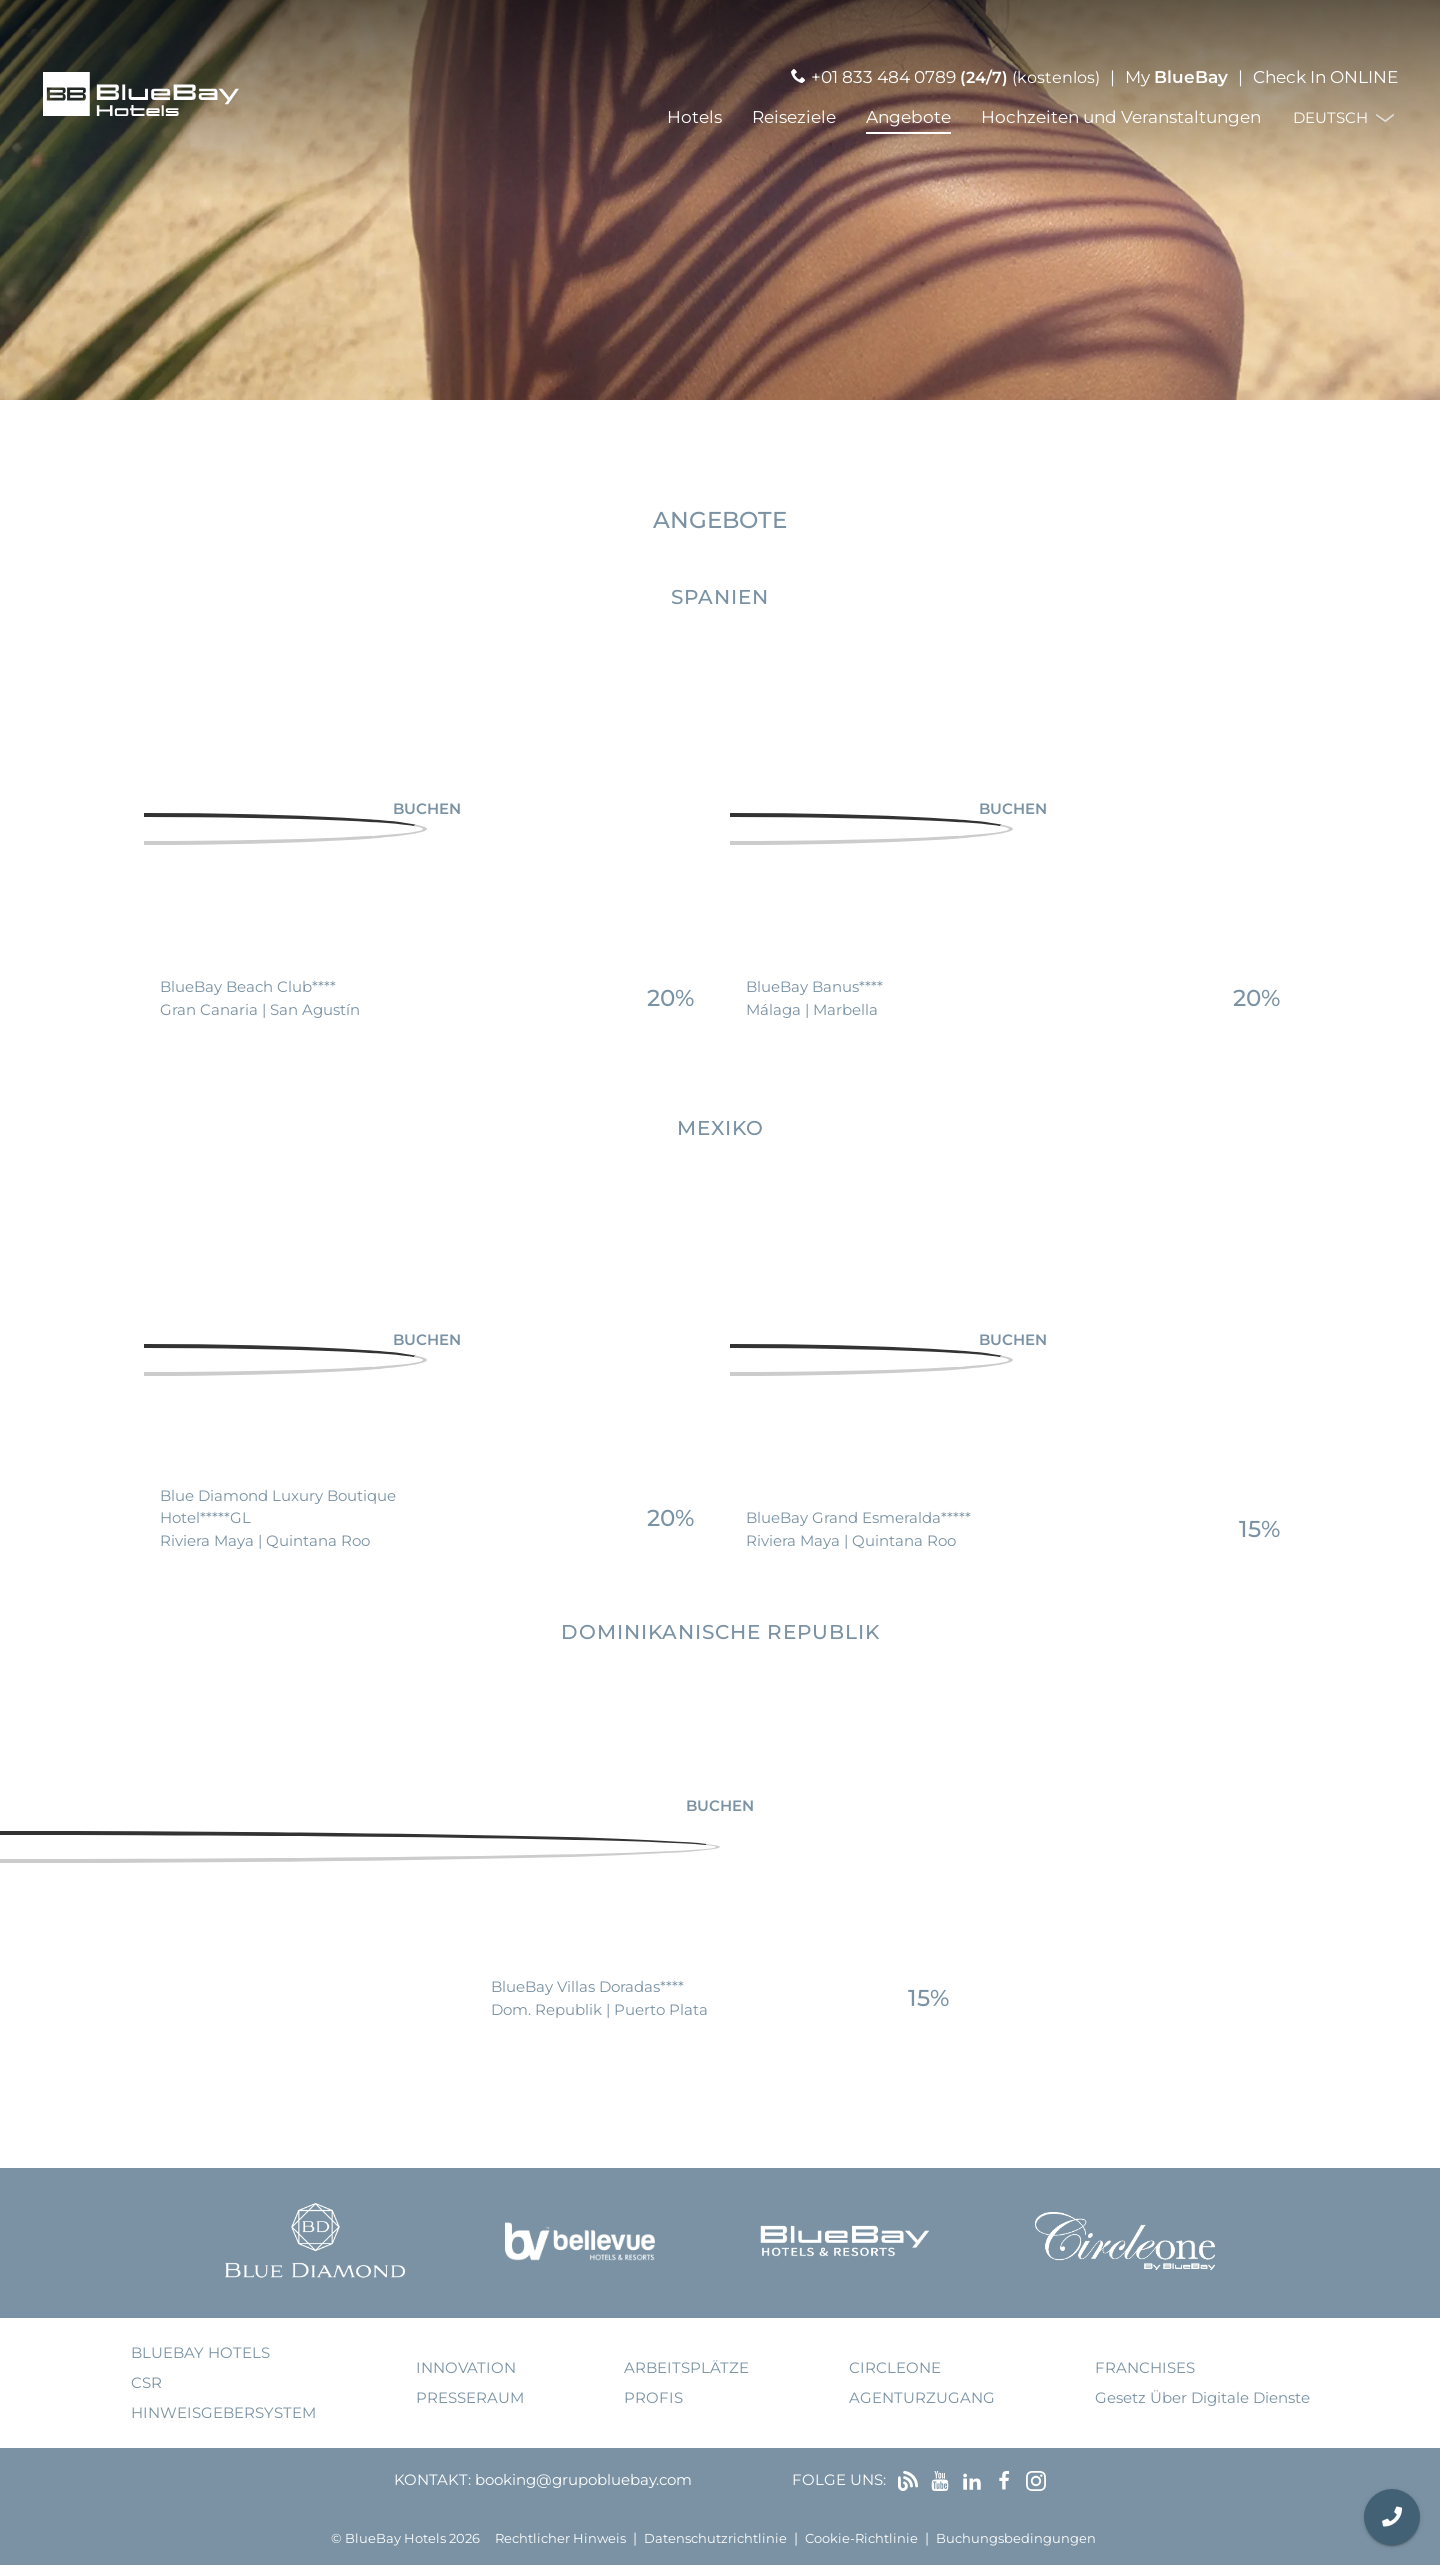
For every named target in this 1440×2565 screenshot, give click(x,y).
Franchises (1145, 2367)
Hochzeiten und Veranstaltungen (1121, 117)
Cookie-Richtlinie (861, 2538)
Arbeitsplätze (686, 2367)
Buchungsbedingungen (1016, 2538)
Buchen (427, 807)
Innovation (466, 2367)
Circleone (895, 2367)
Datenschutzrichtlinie (715, 2538)
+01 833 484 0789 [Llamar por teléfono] (883, 77)
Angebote (908, 117)
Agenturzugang (922, 2397)
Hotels (694, 117)
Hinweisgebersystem (223, 2412)
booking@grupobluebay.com (583, 2479)
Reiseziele (794, 117)
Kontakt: (432, 2479)
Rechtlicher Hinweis (560, 2538)
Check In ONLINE (1325, 77)
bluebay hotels (200, 2352)
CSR (146, 2382)
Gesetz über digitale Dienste (1202, 2397)
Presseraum (470, 2397)
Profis (653, 2397)
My (1176, 77)
